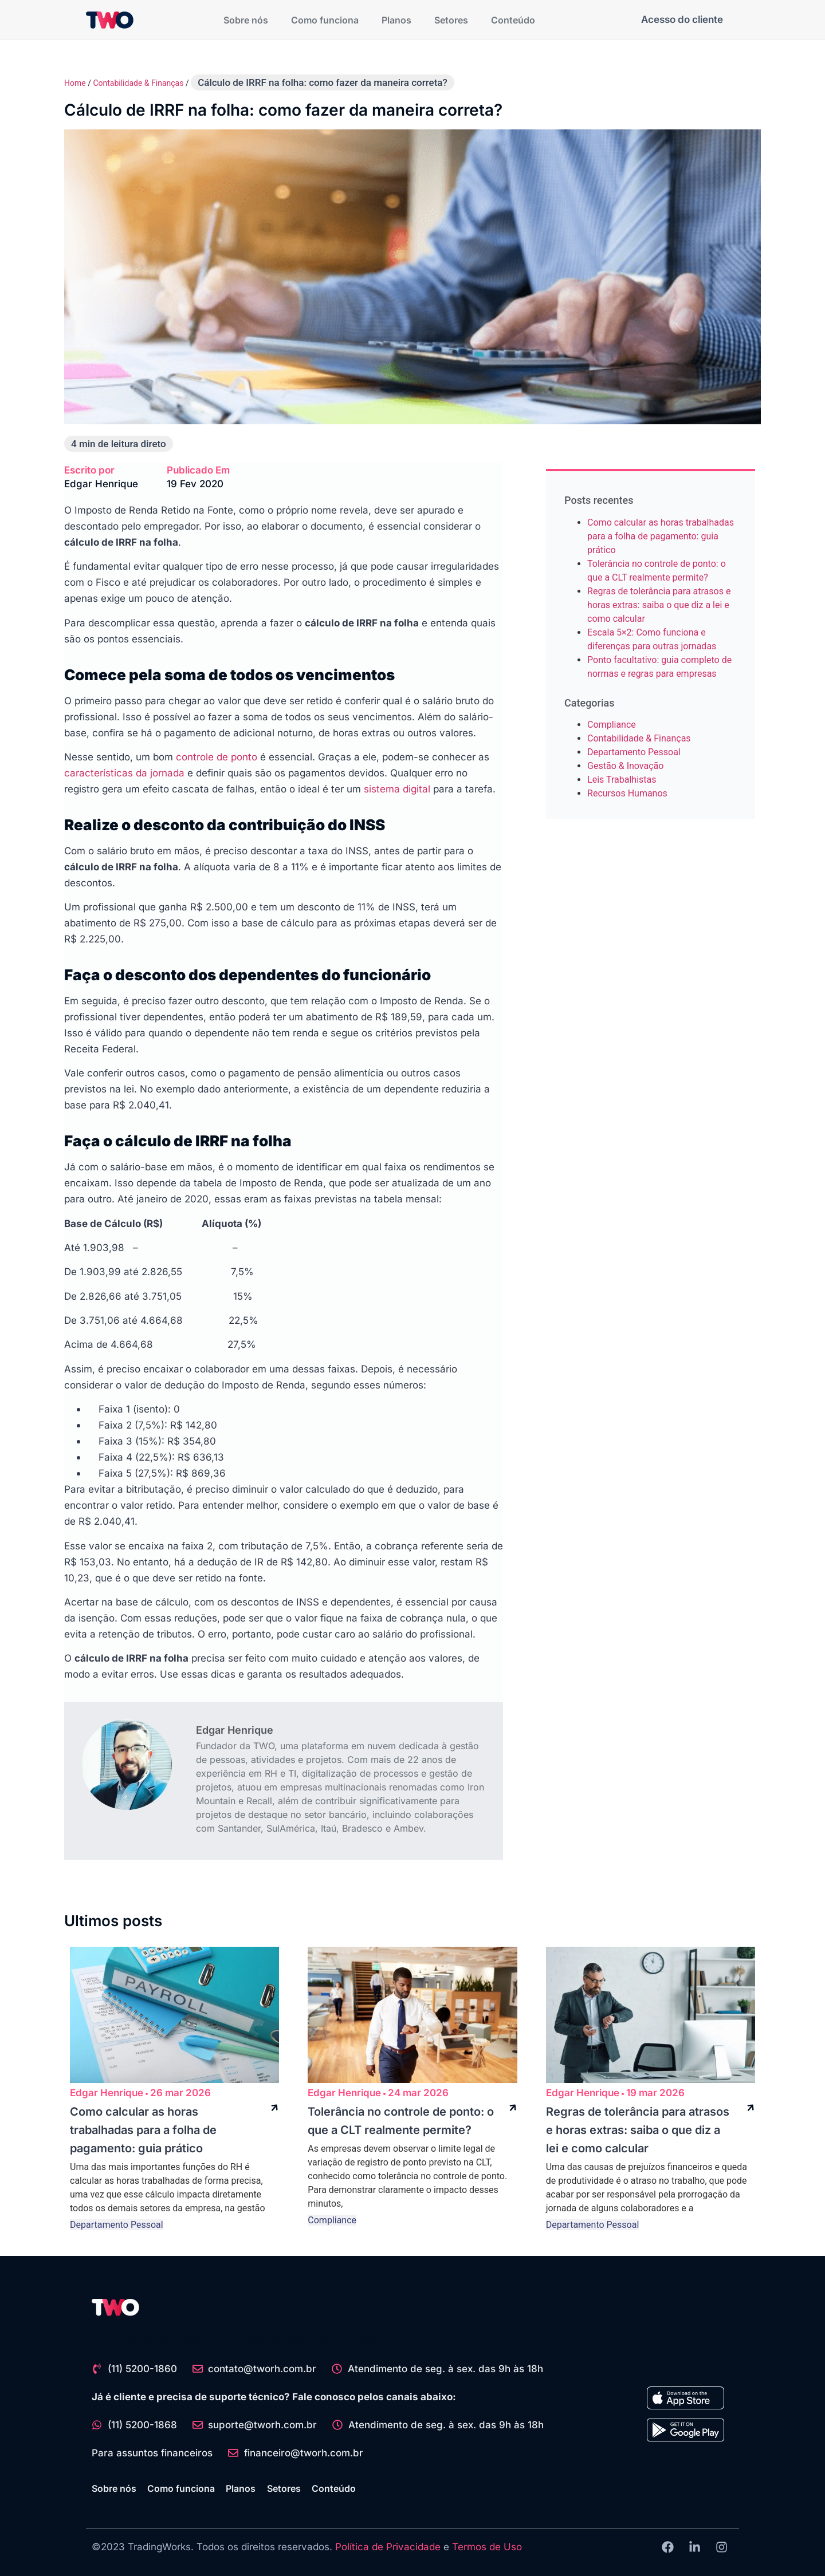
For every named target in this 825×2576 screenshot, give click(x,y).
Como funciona (325, 20)
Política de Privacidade (388, 2547)
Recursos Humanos (627, 793)
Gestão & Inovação (625, 765)
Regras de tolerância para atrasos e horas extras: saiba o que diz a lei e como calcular (658, 605)
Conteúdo (513, 20)
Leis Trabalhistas (621, 779)
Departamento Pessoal (634, 752)
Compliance (611, 724)
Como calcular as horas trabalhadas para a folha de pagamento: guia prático (660, 536)
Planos (396, 20)
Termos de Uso (487, 2547)
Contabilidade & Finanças (138, 83)
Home (75, 83)
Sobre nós (245, 20)
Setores (451, 20)
